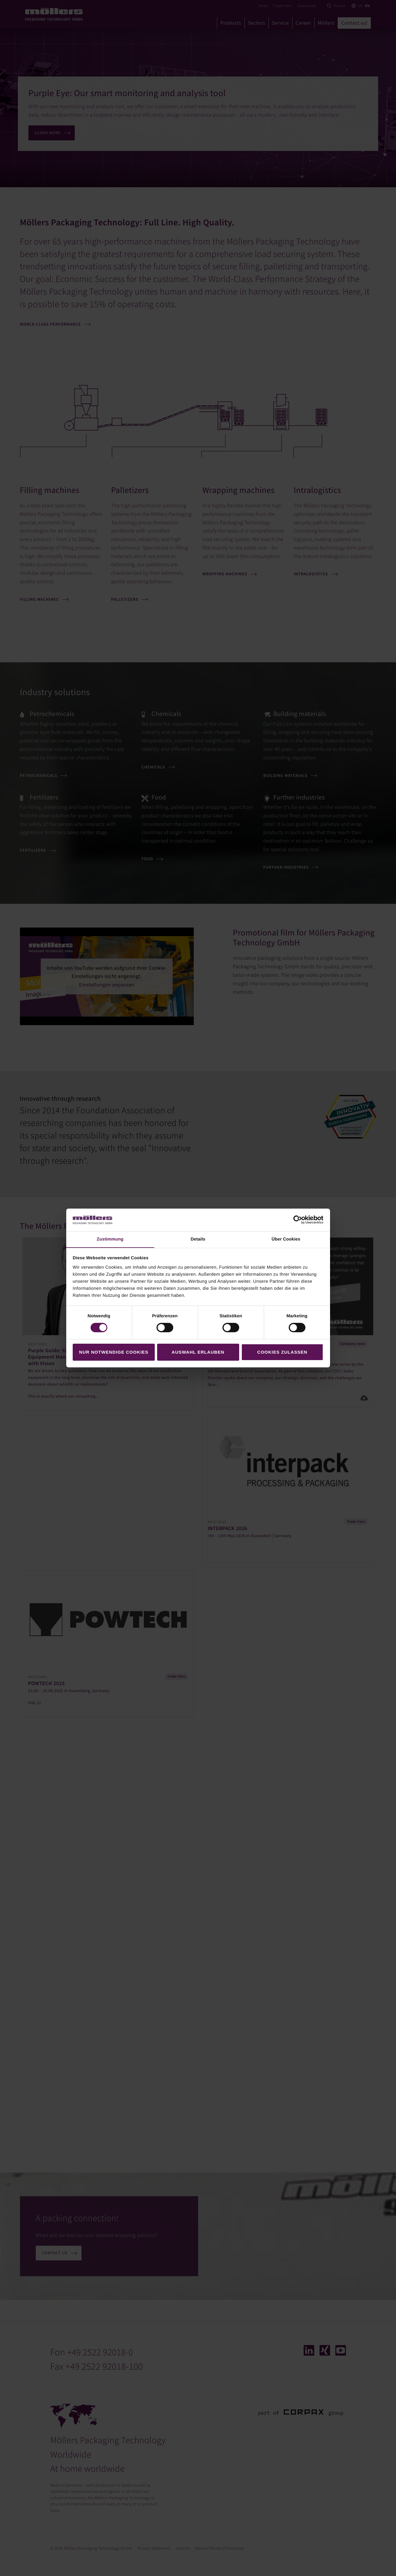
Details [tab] (198, 1238)
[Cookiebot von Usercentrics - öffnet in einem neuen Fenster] (297, 1219)
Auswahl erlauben (198, 1352)
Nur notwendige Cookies (113, 1352)
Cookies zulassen (282, 1352)
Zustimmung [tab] (110, 1238)
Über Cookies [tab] (286, 1238)
